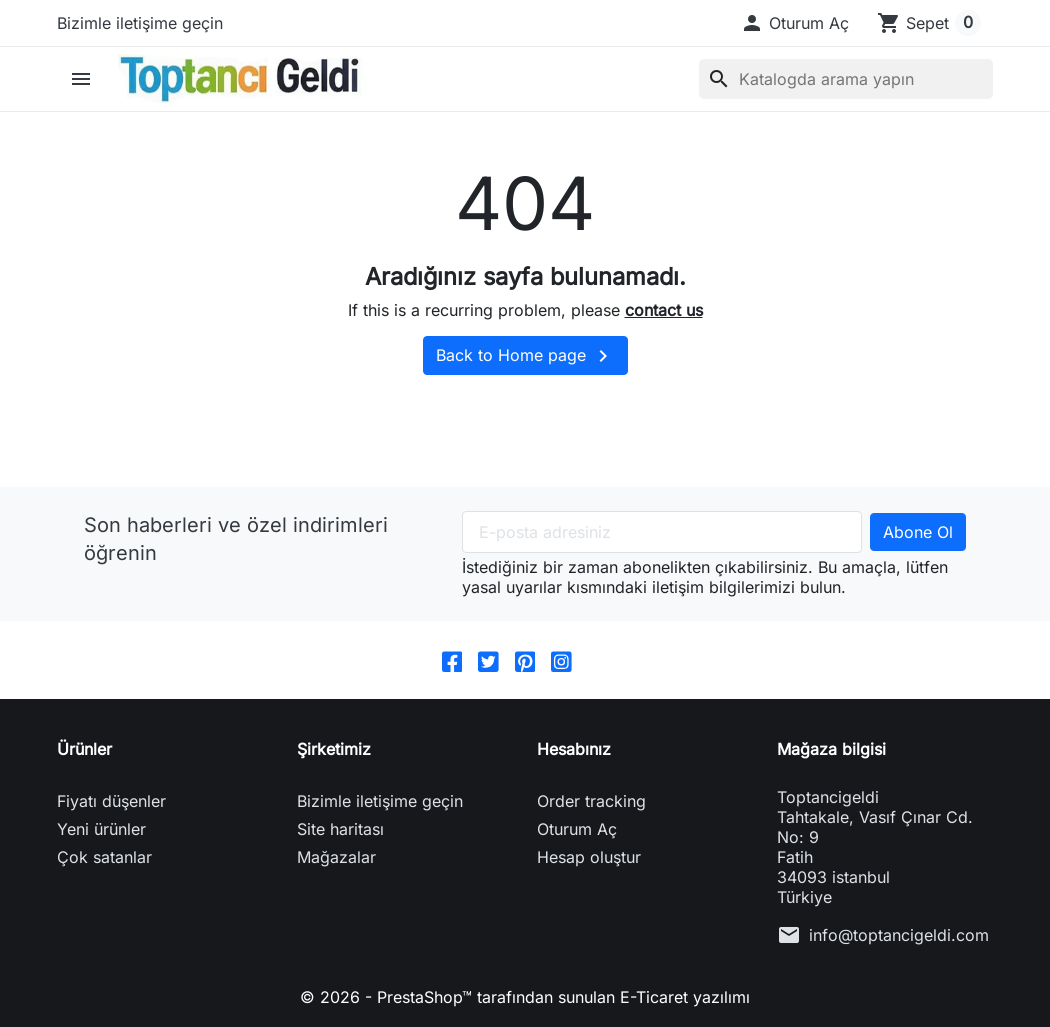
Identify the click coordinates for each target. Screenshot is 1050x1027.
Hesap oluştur (589, 857)
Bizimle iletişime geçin (140, 23)
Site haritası (340, 829)
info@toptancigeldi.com (899, 935)
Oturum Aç (577, 829)
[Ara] (846, 79)
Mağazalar (336, 857)
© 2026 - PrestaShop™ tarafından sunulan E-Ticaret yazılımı (525, 997)
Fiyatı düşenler (111, 801)
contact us (664, 310)
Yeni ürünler (101, 829)
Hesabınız (574, 749)
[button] (794, 23)
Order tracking (591, 801)
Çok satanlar (104, 857)
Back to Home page (525, 356)
